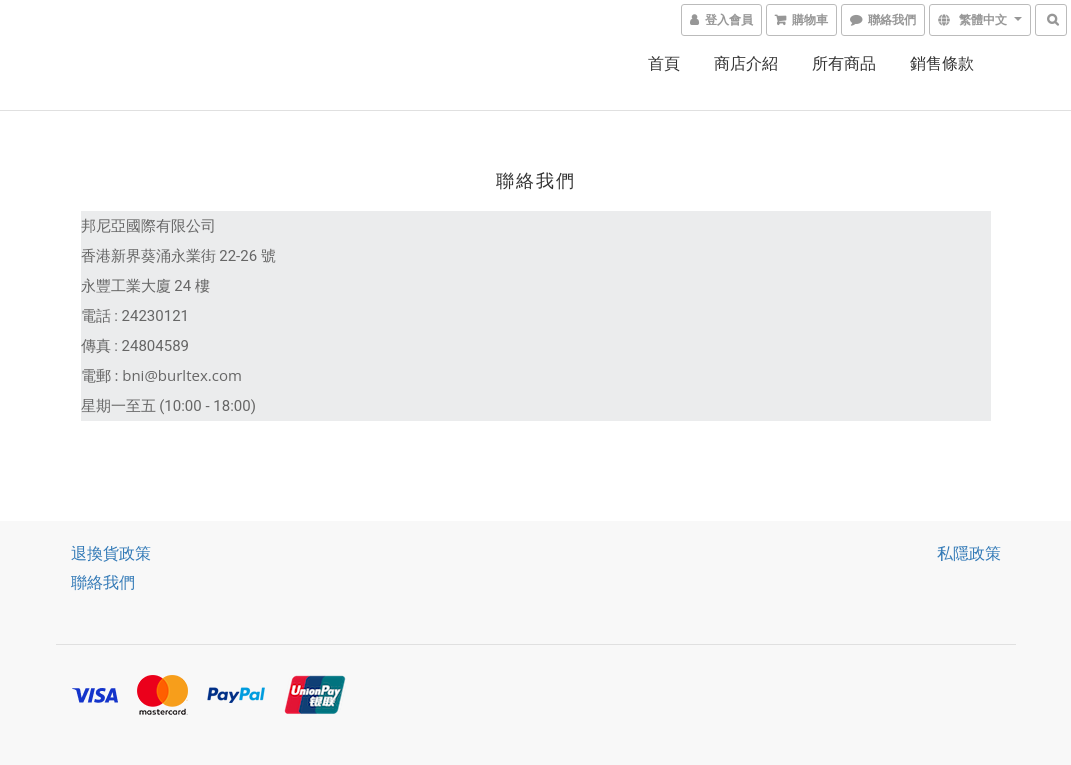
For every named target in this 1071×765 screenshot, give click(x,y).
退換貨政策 (111, 553)
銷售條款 (942, 63)
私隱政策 (969, 553)
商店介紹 (746, 63)
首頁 (664, 63)
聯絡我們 (103, 582)
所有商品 (844, 63)
